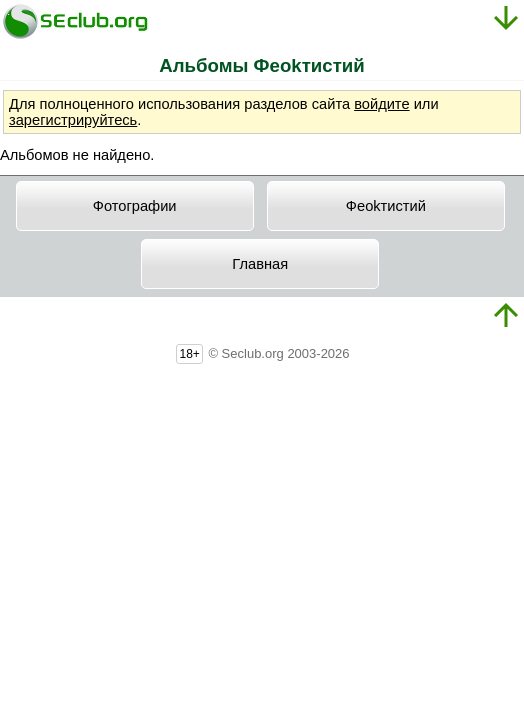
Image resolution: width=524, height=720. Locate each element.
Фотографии (135, 206)
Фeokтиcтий (386, 206)
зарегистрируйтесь (73, 120)
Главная (260, 264)
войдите (381, 104)
